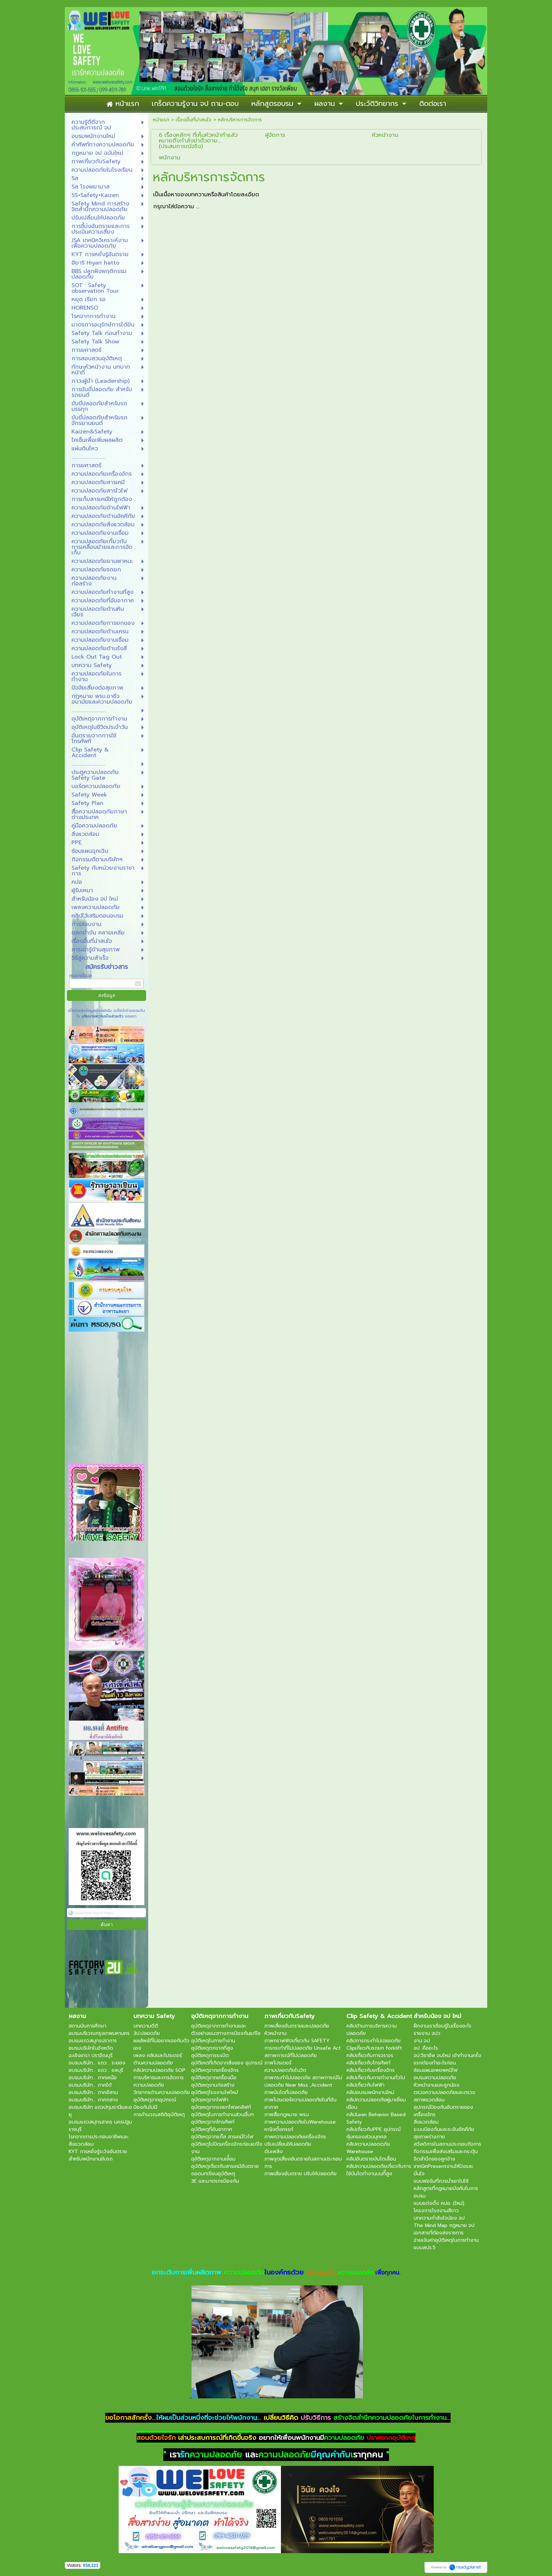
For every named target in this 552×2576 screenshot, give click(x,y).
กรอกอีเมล (80, 975)
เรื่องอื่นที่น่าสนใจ (194, 119)
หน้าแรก (161, 119)
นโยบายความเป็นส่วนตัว (102, 1016)
